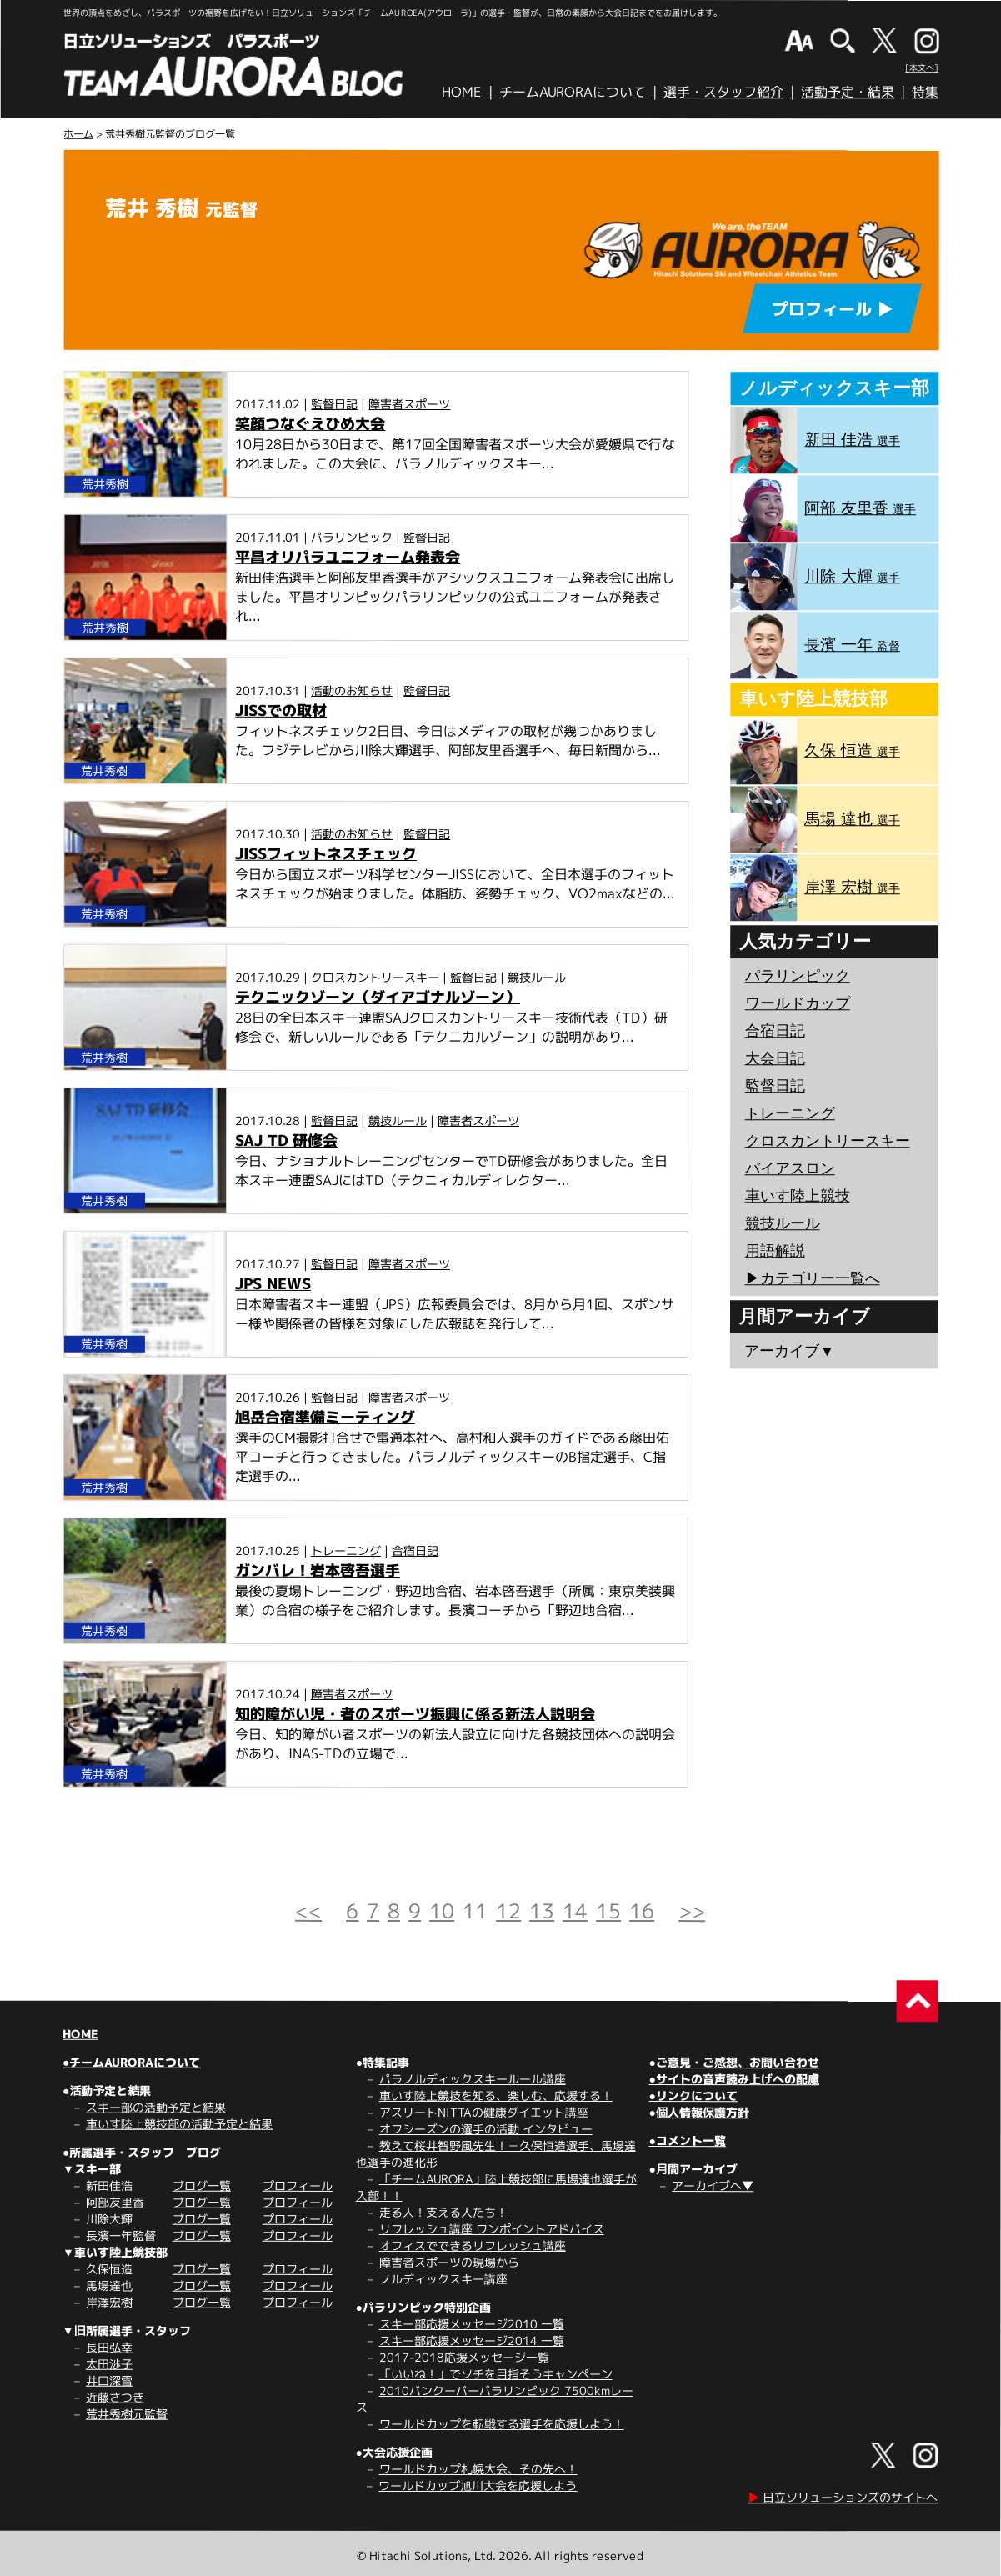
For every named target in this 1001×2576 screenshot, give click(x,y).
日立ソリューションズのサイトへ (843, 2497)
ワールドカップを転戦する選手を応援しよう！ (501, 2424)
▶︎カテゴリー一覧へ (812, 1278)
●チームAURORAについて (131, 2062)
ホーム (78, 134)
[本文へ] (921, 67)
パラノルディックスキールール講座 (472, 2079)
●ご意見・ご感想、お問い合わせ (734, 2062)
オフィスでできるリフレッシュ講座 (472, 2245)
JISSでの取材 (281, 709)
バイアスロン (790, 1168)
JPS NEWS (273, 1283)
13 (541, 1911)
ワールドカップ (797, 1003)
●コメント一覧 (686, 2140)
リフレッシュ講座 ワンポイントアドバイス (491, 2229)
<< (308, 1911)
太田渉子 (109, 2364)
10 (441, 1911)
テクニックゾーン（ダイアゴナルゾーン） (377, 996)
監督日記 (334, 403)
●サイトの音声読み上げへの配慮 (733, 2079)
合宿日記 (415, 1550)
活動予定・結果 (847, 92)
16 (641, 1911)
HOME (462, 92)
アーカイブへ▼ (712, 2185)
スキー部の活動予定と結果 (156, 2107)
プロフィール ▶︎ (832, 308)
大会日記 (775, 1058)
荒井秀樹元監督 (127, 2414)
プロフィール (298, 2185)
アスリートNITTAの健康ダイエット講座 (483, 2112)
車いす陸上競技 (797, 1196)
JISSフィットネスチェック (326, 853)
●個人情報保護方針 (698, 2112)
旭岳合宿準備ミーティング (325, 1417)
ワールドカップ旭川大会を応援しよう (477, 2485)
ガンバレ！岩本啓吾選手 (317, 1569)
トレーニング (346, 1550)
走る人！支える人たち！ (443, 2212)
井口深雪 (109, 2380)
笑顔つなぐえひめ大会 (310, 423)
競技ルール (537, 977)
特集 (925, 92)
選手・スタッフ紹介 (723, 92)
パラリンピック (352, 537)
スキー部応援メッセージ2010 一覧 (471, 2324)
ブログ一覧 (202, 2185)
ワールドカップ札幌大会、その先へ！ (478, 2469)
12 (508, 1911)
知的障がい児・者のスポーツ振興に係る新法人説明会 (415, 1713)
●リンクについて (692, 2095)
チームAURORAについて (572, 92)
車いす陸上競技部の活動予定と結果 (179, 2124)
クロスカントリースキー (375, 976)
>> (691, 1911)
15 (608, 1911)
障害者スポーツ (409, 403)
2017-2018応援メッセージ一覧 (464, 2357)
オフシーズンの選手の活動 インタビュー (486, 2129)
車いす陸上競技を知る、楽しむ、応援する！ (496, 2095)
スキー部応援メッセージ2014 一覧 (471, 2340)
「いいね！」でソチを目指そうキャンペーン (496, 2374)
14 (575, 1911)
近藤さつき (115, 2397)
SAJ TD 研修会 (286, 1139)
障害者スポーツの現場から (449, 2262)
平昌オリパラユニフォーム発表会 (347, 557)
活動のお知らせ (352, 690)
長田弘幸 (109, 2347)
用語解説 (775, 1251)
